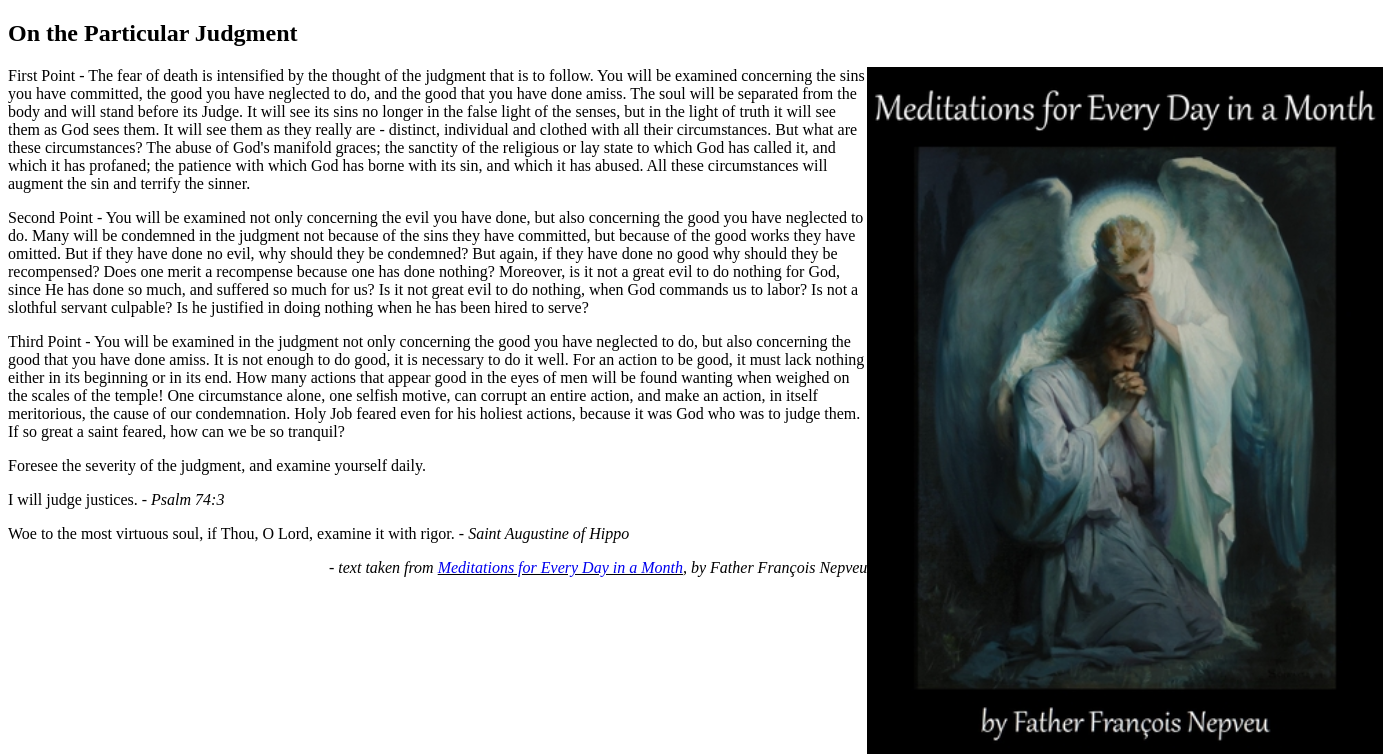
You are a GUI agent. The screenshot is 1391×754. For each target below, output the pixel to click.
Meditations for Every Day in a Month (560, 567)
